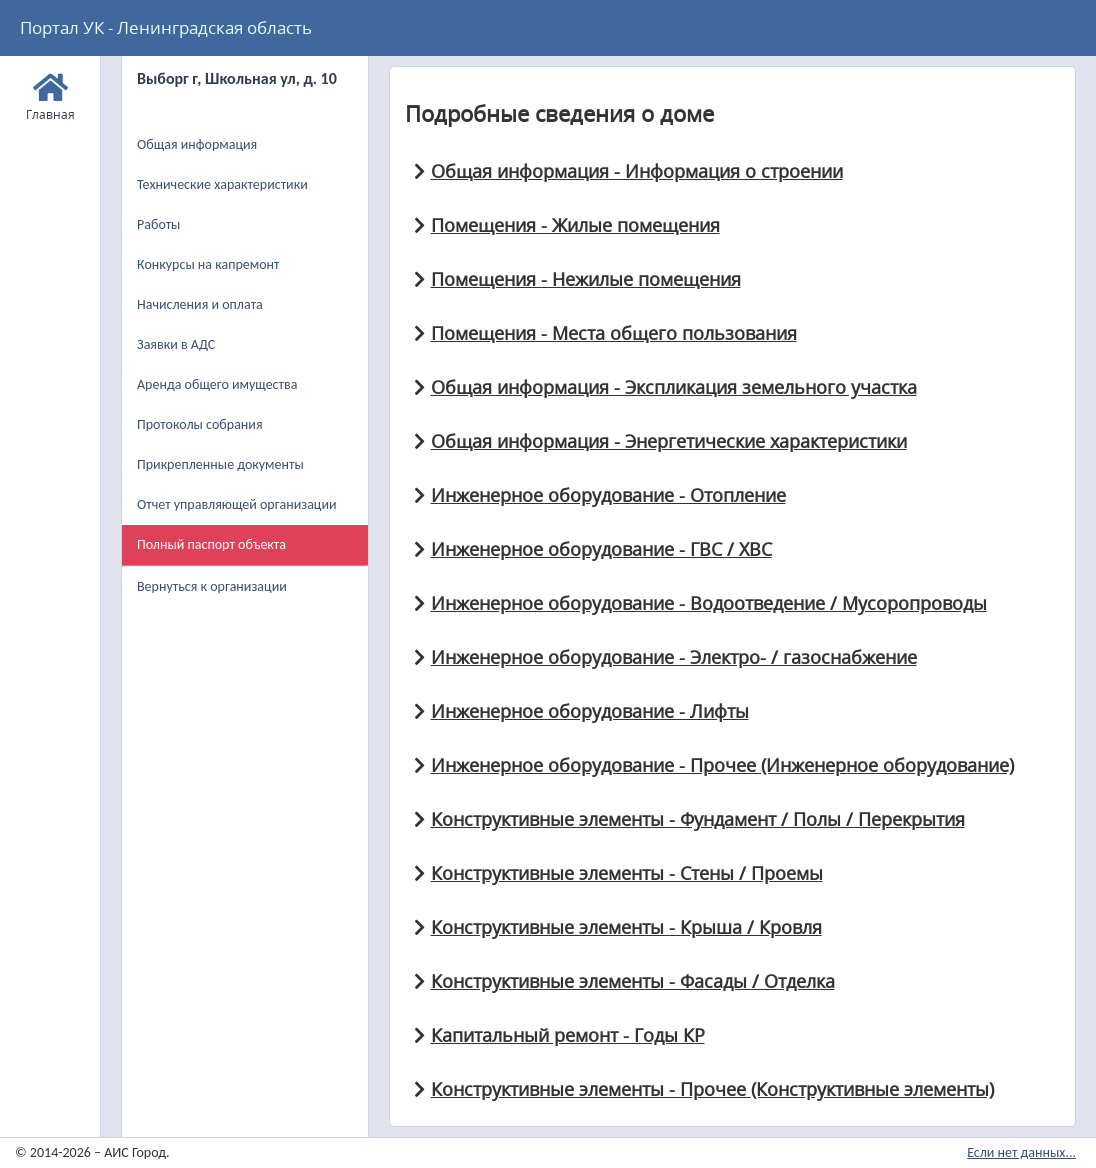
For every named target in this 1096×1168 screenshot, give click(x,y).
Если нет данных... (1021, 1152)
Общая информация (197, 144)
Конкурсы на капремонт (208, 264)
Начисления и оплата (200, 304)
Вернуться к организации (212, 586)
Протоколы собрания (200, 424)
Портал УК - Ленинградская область (166, 27)
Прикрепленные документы (220, 464)
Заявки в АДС (176, 344)
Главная (50, 94)
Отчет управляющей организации (237, 504)
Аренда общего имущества (217, 384)
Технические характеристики (222, 184)
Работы (158, 224)
